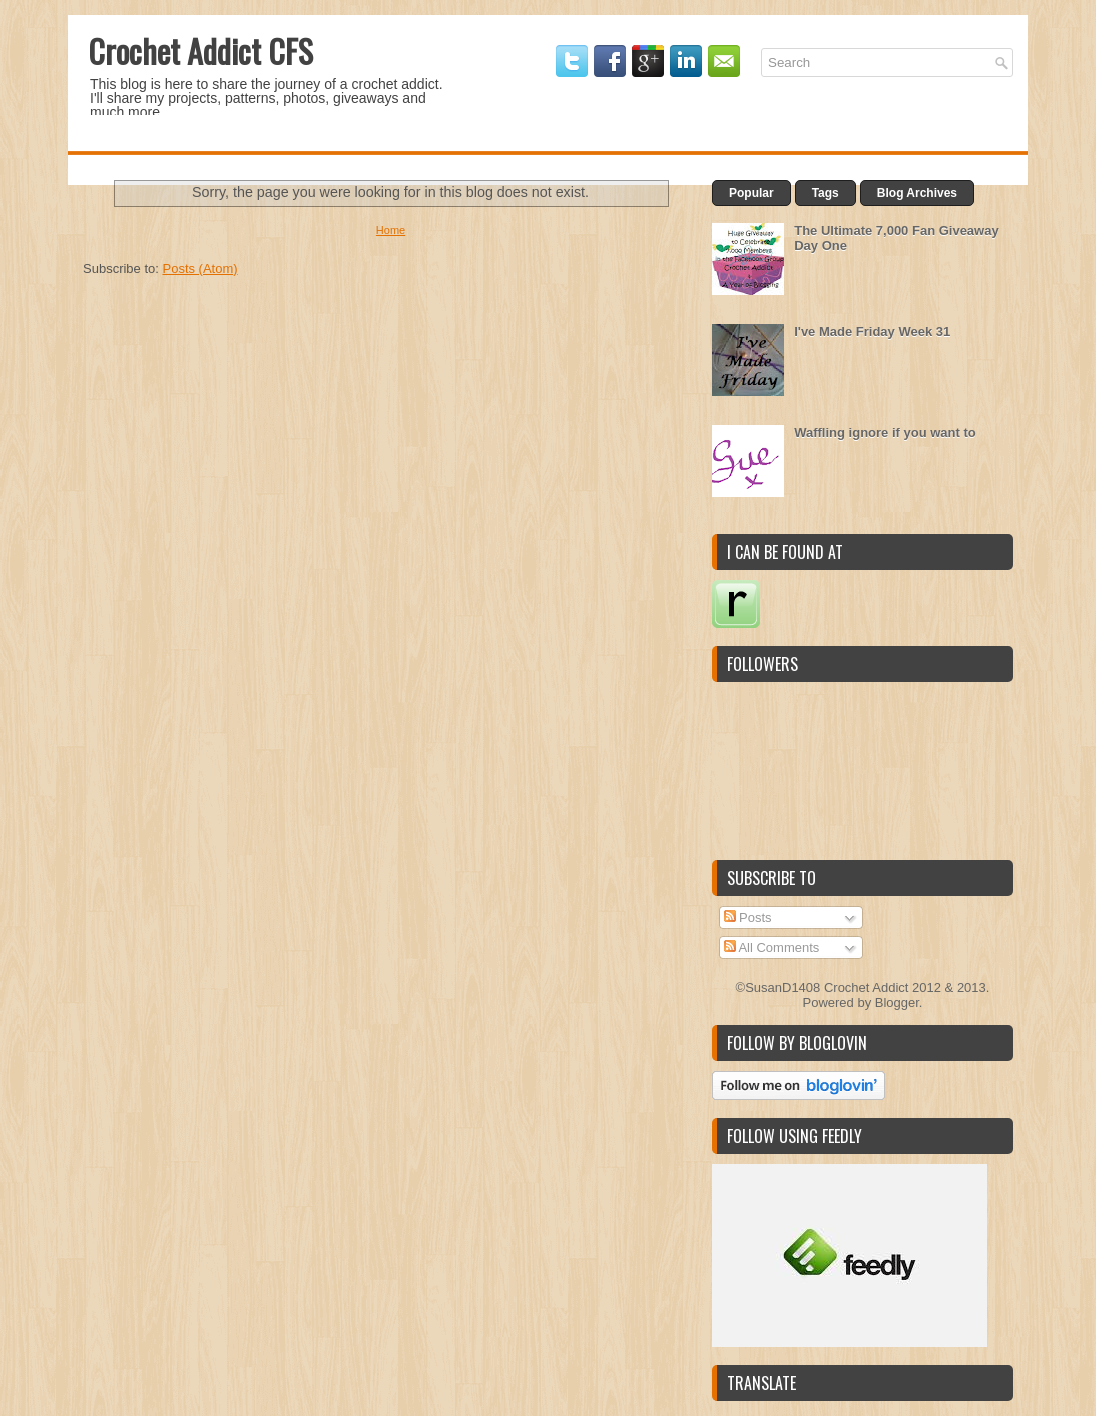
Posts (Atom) (200, 268)
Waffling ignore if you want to (885, 432)
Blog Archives (917, 193)
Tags (825, 193)
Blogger (897, 1002)
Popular (751, 193)
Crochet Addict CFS (200, 50)
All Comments (772, 947)
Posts (748, 917)
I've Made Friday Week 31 (872, 331)
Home (390, 230)
